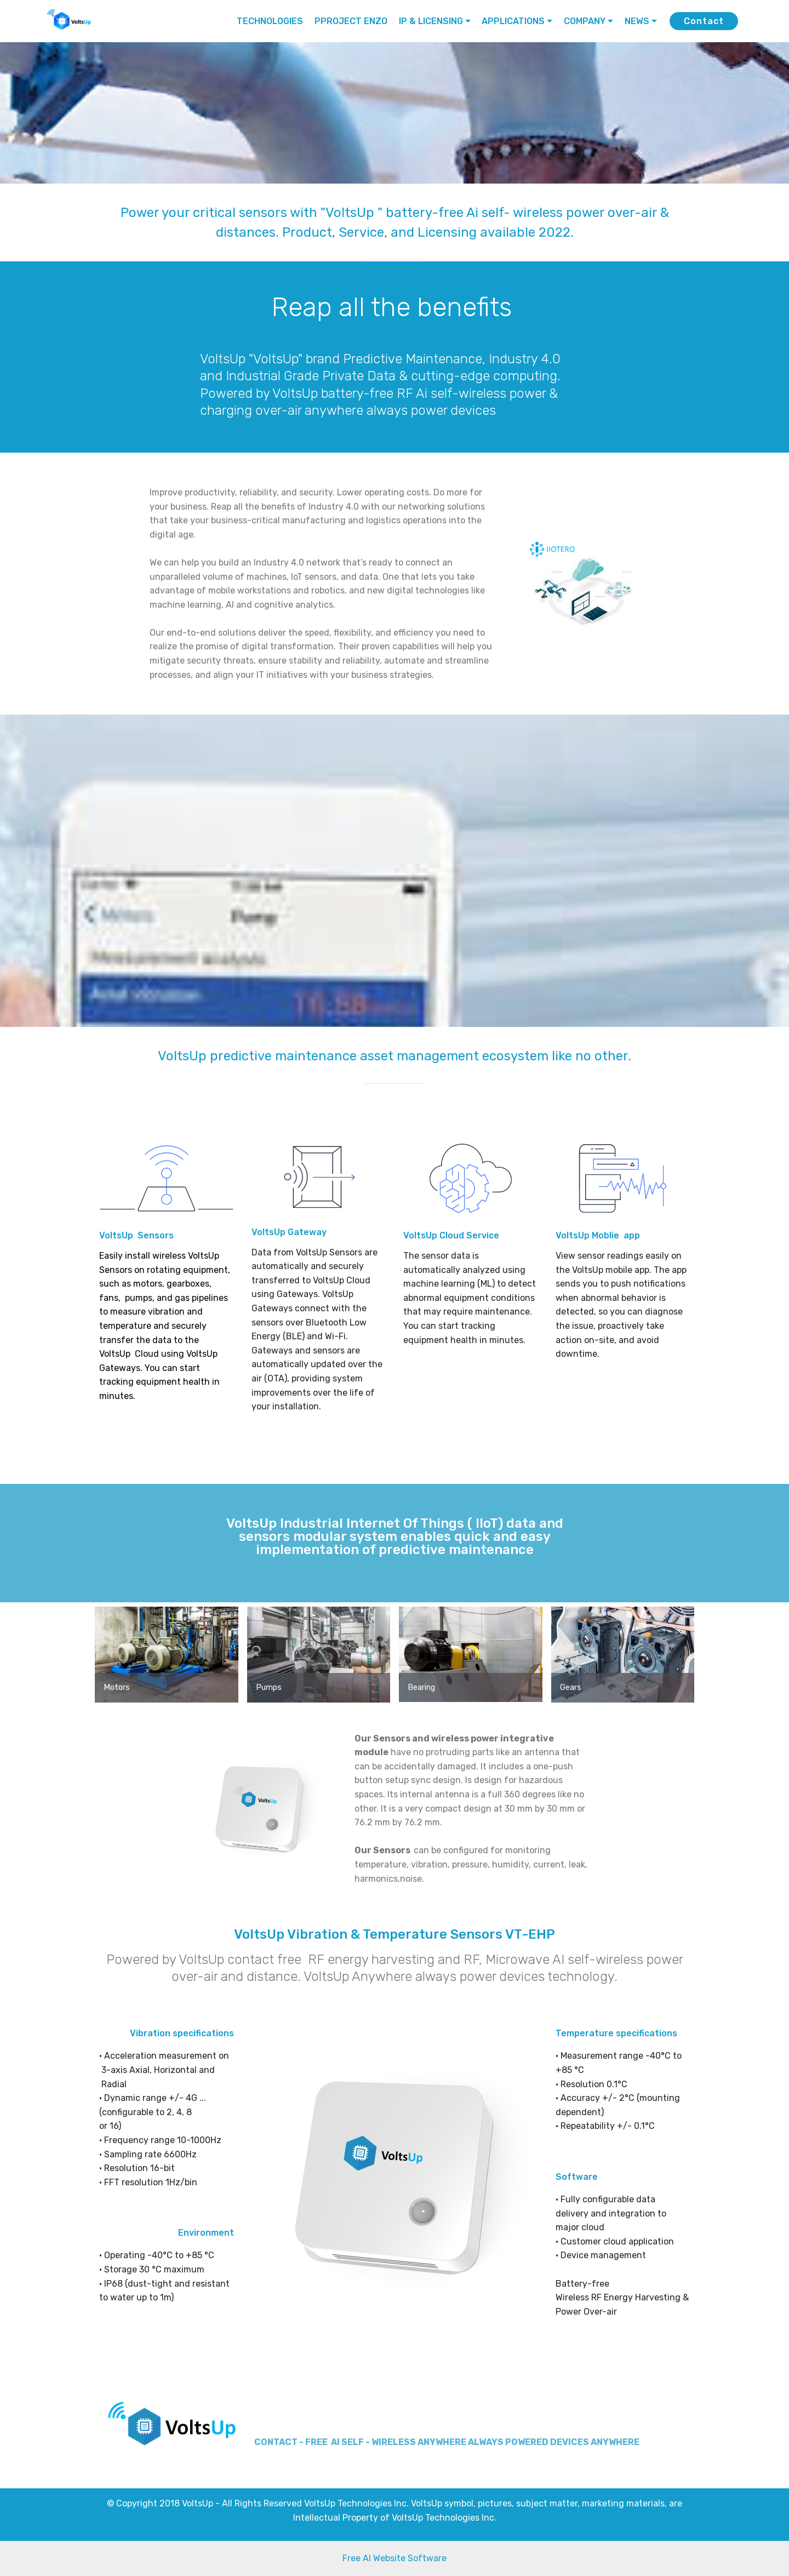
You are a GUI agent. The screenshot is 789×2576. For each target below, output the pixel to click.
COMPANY (584, 21)
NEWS (637, 21)
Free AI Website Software (394, 2558)
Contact (704, 21)
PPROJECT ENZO (351, 21)
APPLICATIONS (513, 21)
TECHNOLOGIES (270, 21)
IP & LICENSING (431, 21)
